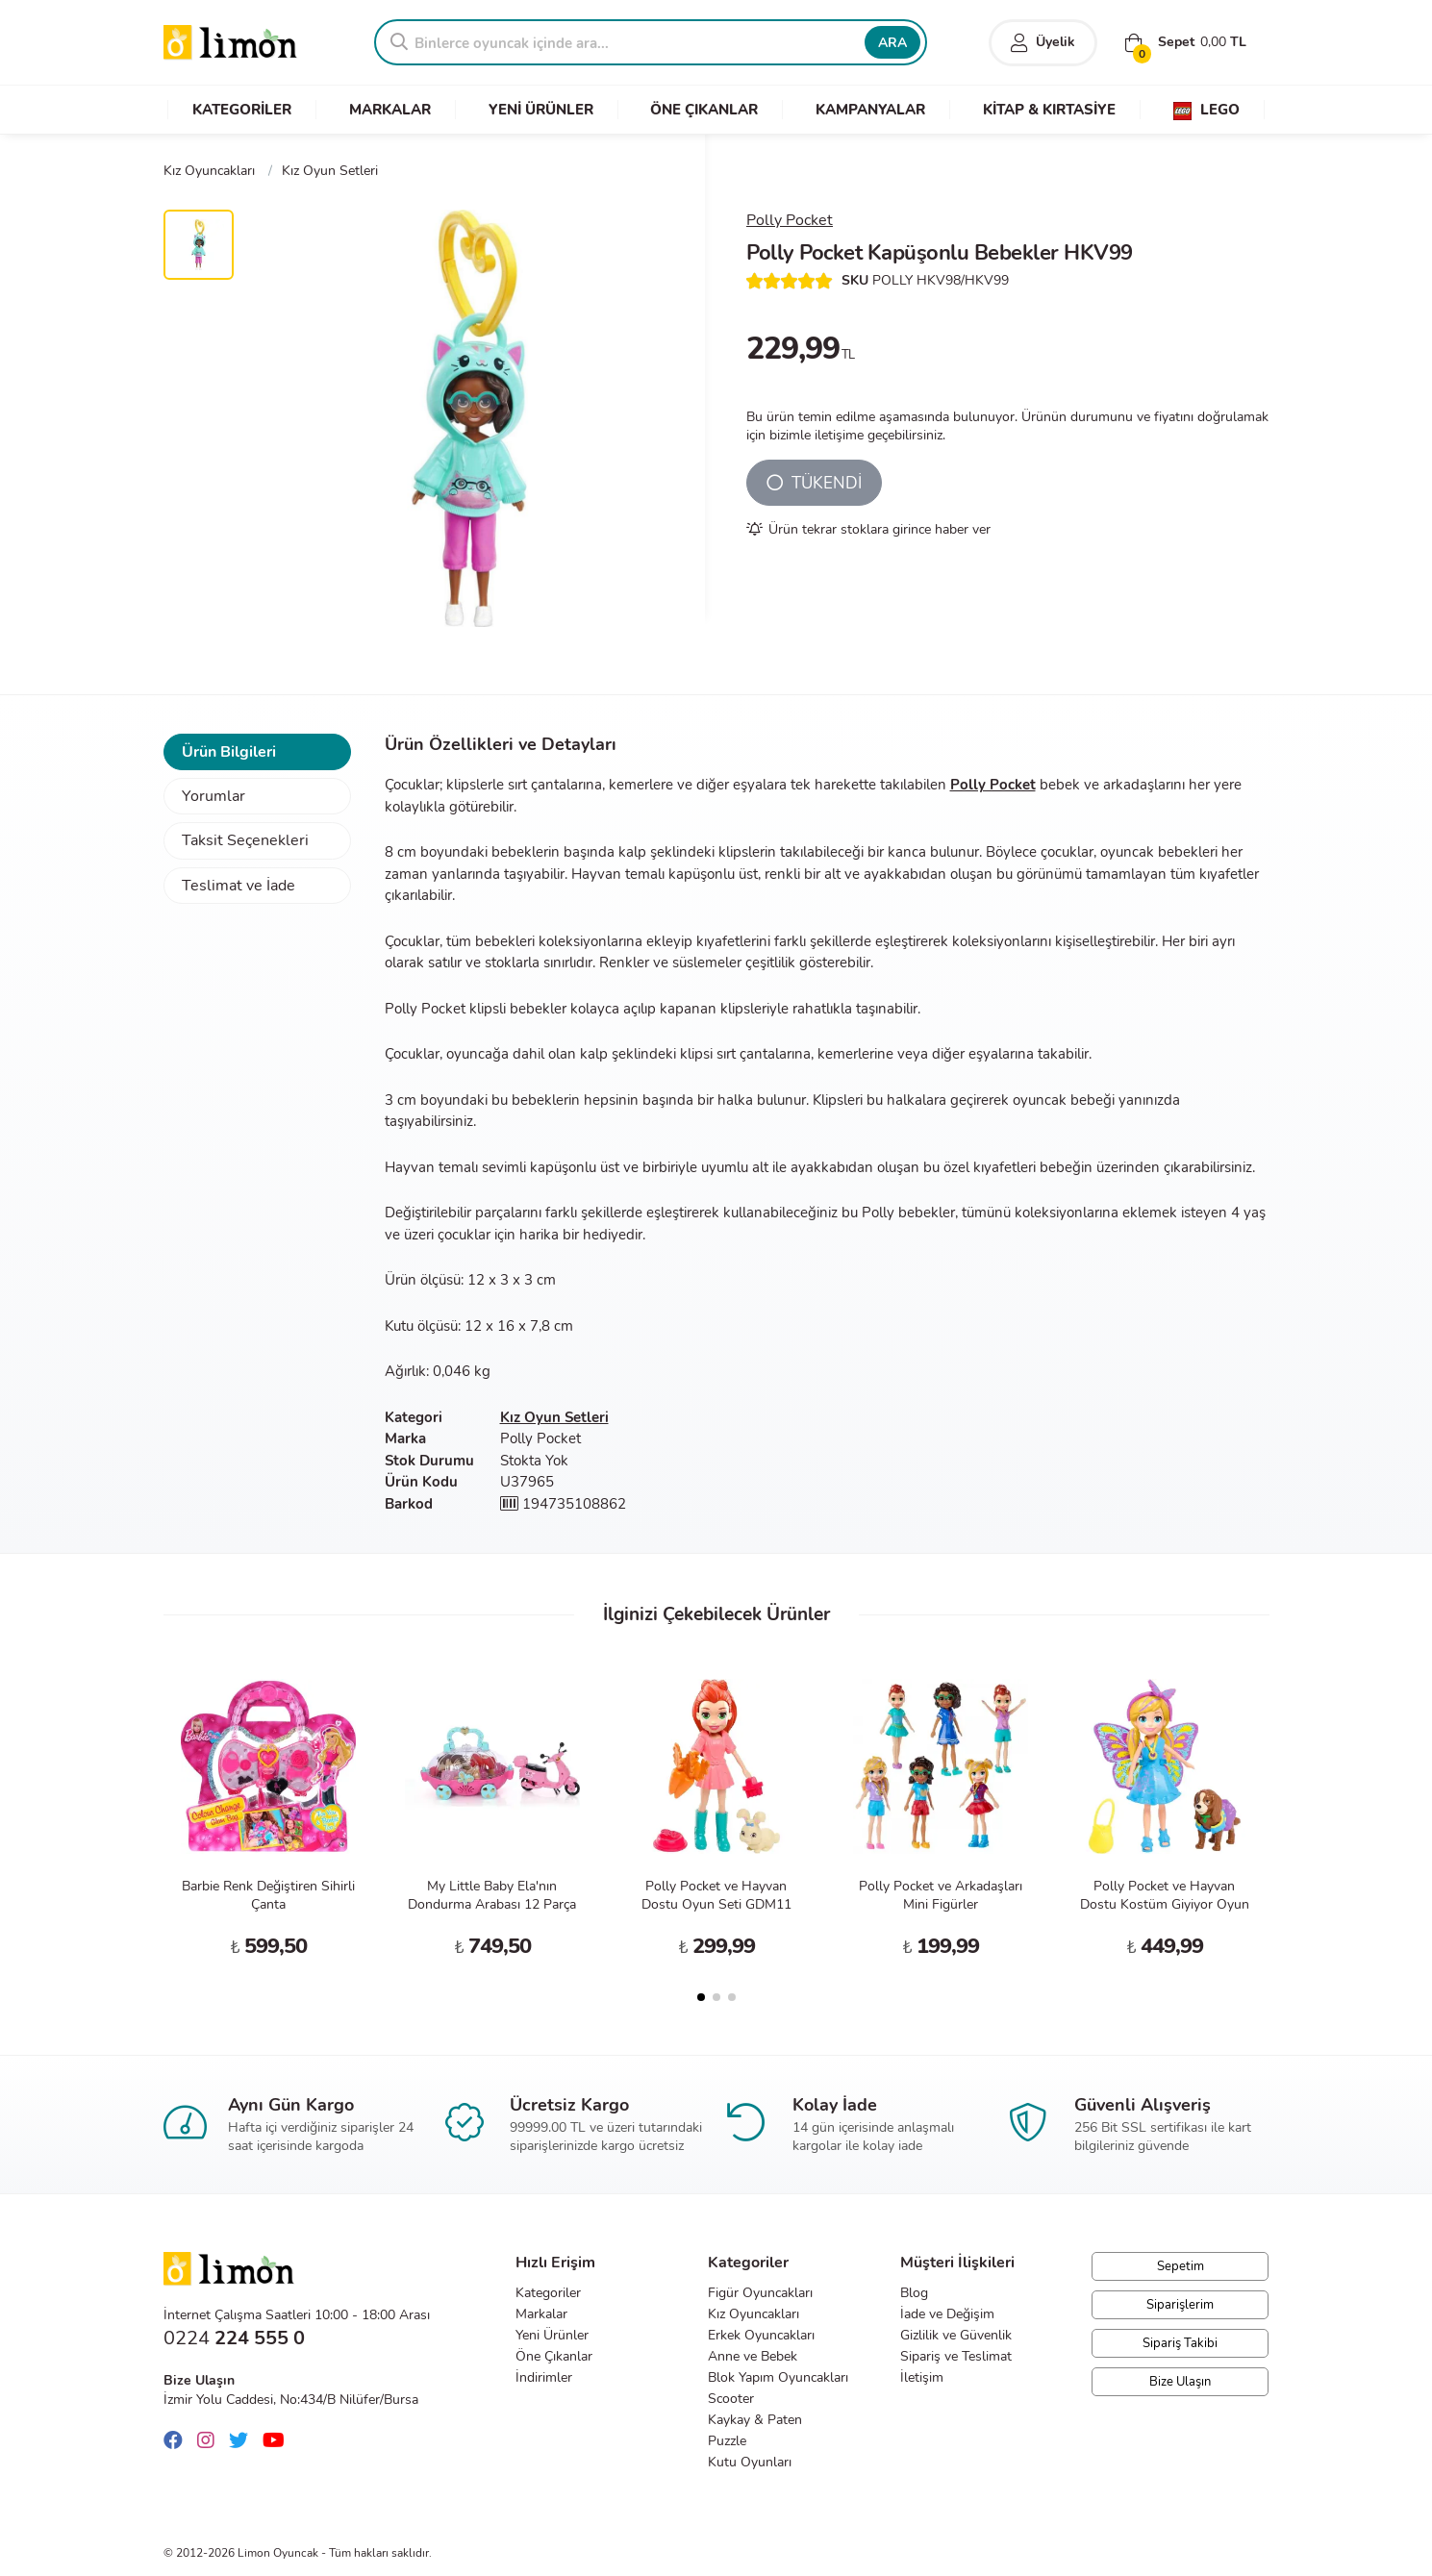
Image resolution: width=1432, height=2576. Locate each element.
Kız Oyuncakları (753, 2314)
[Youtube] (278, 2441)
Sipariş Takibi (1180, 2343)
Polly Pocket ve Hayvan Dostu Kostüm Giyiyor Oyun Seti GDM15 (1164, 1904)
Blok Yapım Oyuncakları (778, 2377)
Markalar (541, 2314)
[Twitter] (243, 2441)
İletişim (921, 2377)
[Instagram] (210, 2441)
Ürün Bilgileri (229, 752)
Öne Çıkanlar (553, 2356)
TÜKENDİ (814, 483)
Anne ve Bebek (752, 2356)
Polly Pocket (789, 220)
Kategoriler (548, 2293)
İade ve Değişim (947, 2314)
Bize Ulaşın (1180, 2381)
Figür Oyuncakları (760, 2293)
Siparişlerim (1180, 2304)
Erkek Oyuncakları (761, 2335)
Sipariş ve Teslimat (956, 2356)
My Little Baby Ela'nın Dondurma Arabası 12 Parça (492, 1895)
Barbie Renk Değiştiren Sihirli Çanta (268, 1895)
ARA (892, 43)
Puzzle (727, 2441)
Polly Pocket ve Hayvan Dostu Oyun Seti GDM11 (716, 1895)
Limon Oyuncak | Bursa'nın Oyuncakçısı (230, 43)
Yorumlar (213, 796)
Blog (914, 2293)
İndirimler (543, 2377)
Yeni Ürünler (552, 2335)
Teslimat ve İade (238, 885)
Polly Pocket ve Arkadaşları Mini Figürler (940, 1895)
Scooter (731, 2398)
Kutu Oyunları (749, 2462)
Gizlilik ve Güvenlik (956, 2335)
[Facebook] (177, 2441)
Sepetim (1180, 2266)
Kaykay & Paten (755, 2420)
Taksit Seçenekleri (245, 840)
